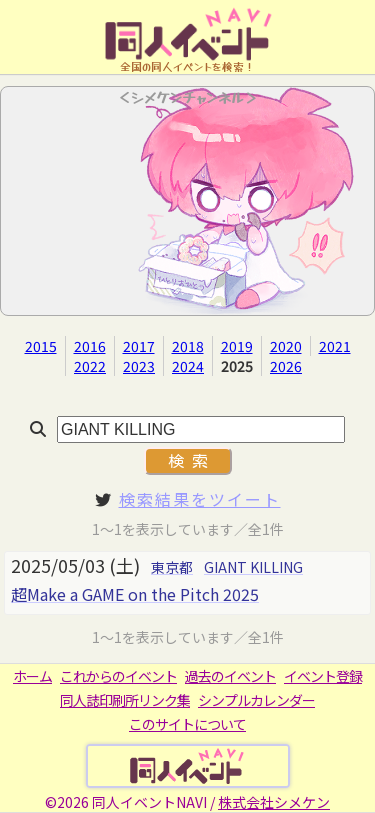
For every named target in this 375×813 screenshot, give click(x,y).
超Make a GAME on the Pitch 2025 (135, 594)
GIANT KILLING (253, 567)
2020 (286, 346)
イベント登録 (323, 676)
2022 (90, 366)
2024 (188, 366)
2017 (139, 346)
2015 (41, 346)
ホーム (32, 676)
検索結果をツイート (200, 499)
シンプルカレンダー (256, 700)
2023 (139, 366)
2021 (335, 346)
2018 (188, 346)
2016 (90, 346)
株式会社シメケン (274, 802)
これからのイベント (118, 676)
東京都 (172, 567)
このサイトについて (187, 724)
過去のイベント (230, 676)
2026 (286, 366)
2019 (237, 346)
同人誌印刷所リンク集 (125, 700)
